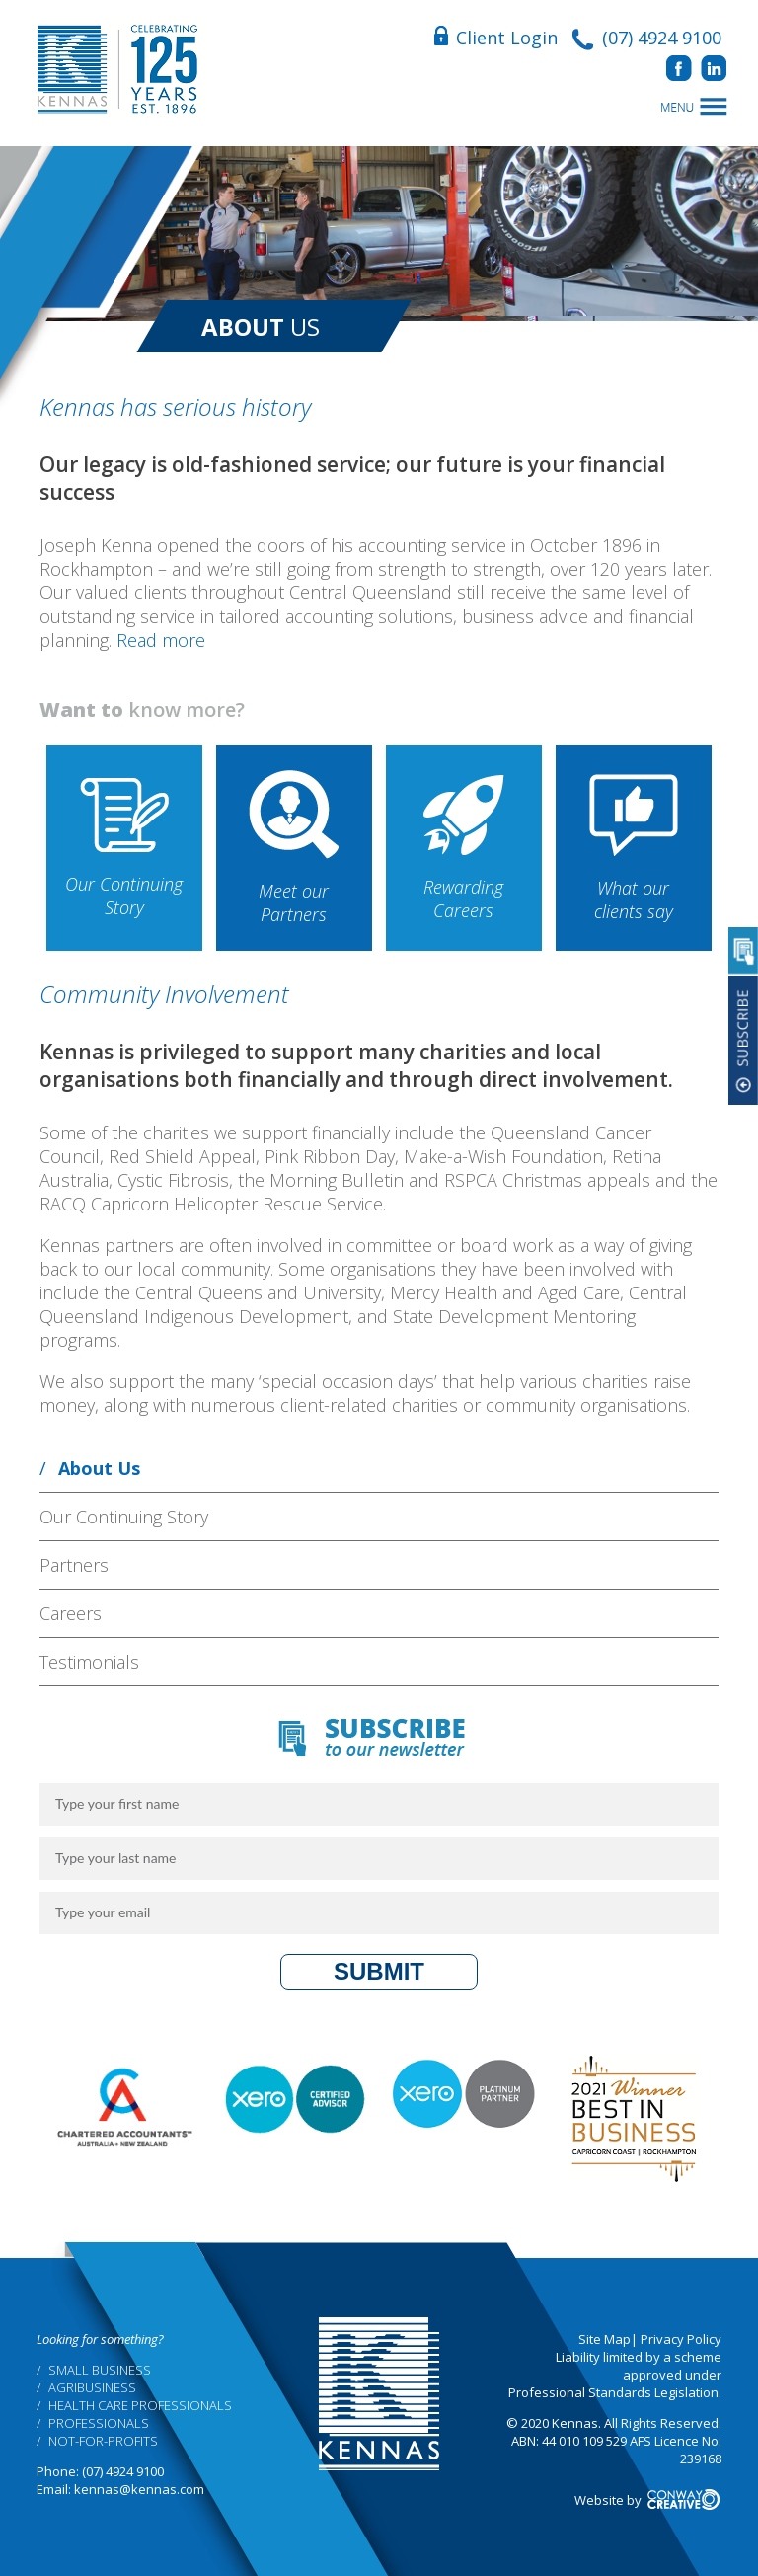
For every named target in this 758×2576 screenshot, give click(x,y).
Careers (70, 1613)
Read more (160, 640)
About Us (99, 1468)
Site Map (604, 2339)
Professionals (98, 2423)
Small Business (99, 2370)
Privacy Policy (681, 2339)
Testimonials (89, 1662)
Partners (74, 1565)
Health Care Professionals (140, 2405)
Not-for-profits (103, 2441)
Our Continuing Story (123, 1516)
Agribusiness (92, 2387)
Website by (647, 2500)
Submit (379, 1971)
